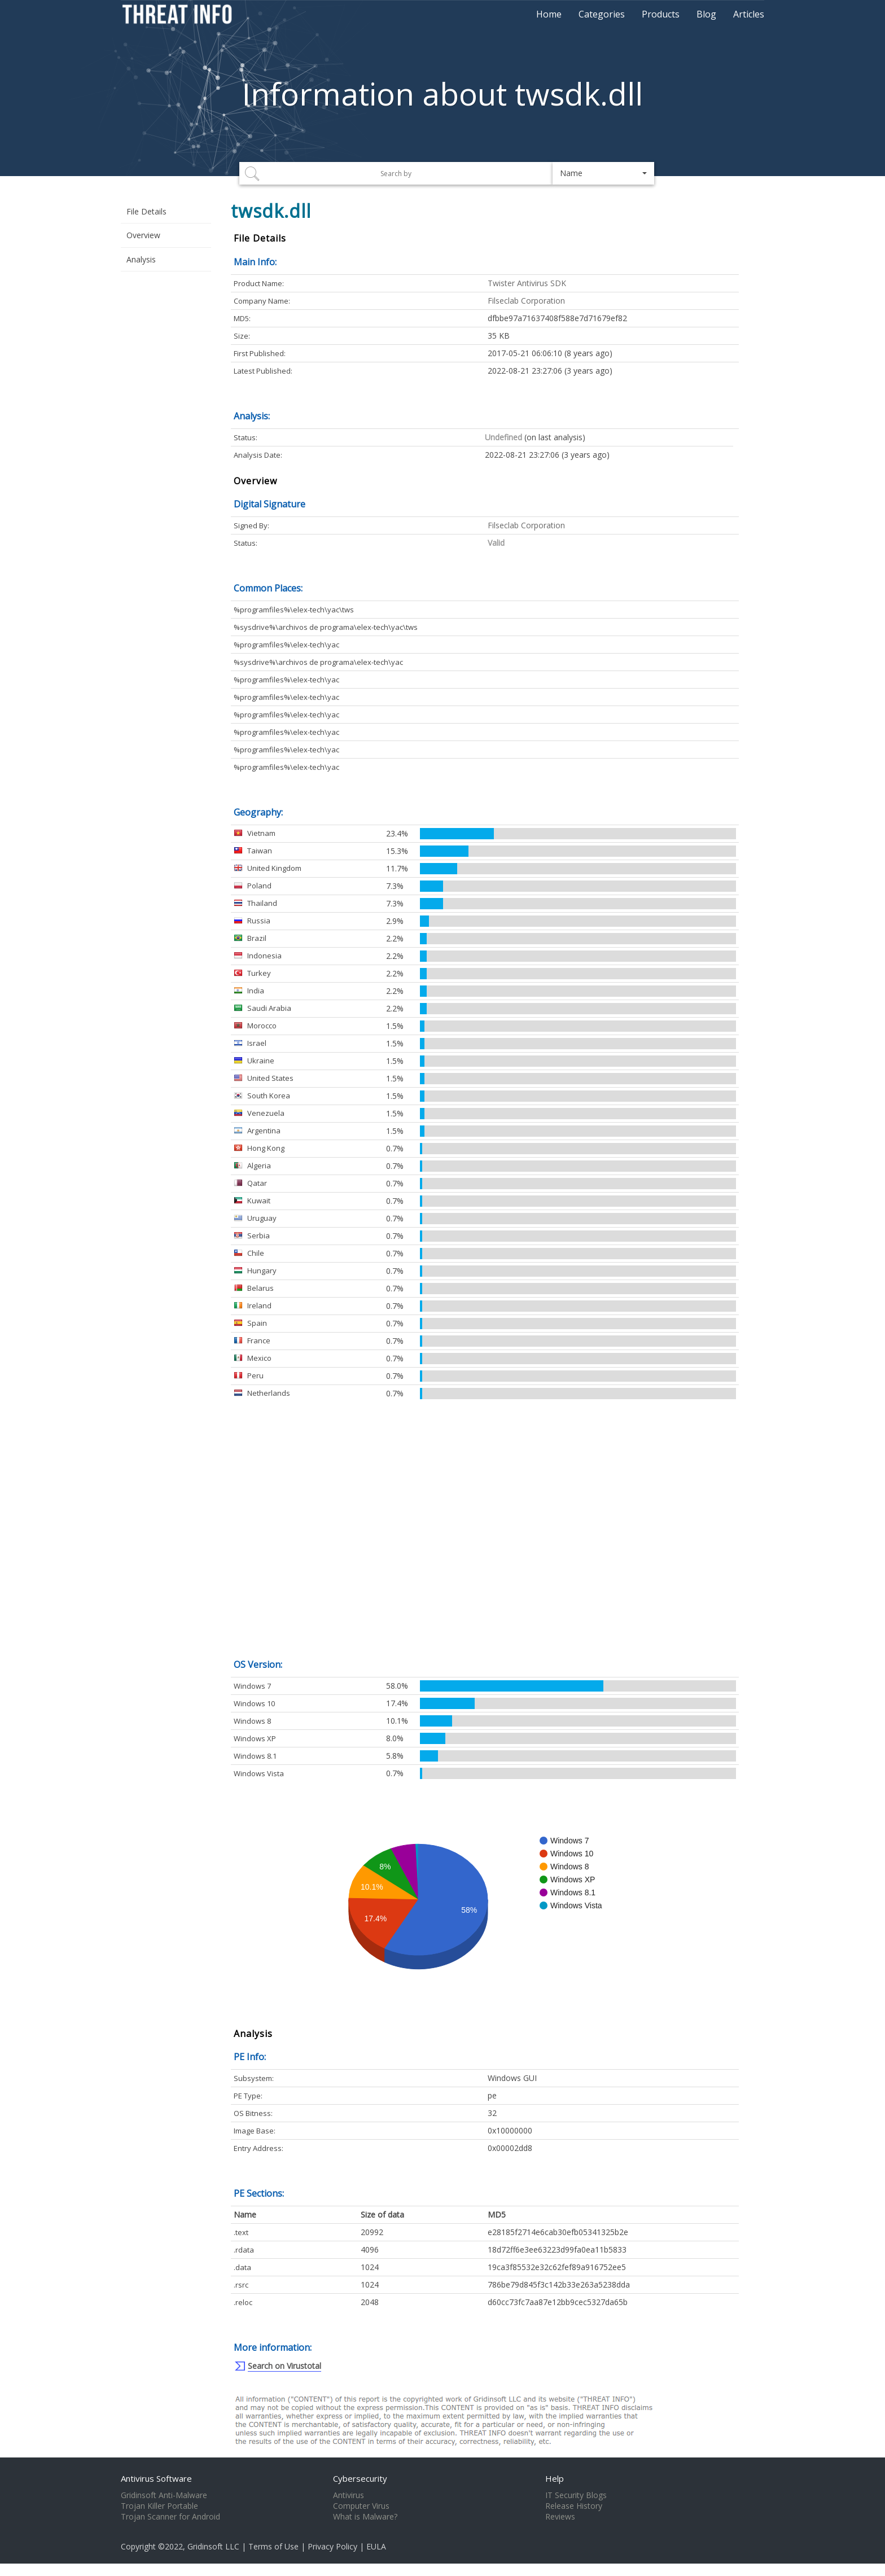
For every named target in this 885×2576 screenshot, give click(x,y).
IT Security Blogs (576, 2495)
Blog (706, 14)
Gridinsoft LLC (213, 2546)
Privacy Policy (332, 2546)
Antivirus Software (156, 2478)
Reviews (560, 2517)
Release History (573, 2506)
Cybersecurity (360, 2478)
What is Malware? (365, 2517)
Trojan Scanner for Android (170, 2517)
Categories (602, 14)
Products (661, 14)
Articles (748, 14)
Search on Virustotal (284, 2365)
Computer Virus (361, 2506)
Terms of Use (273, 2546)
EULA (376, 2546)
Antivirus (348, 2495)
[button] (603, 173)
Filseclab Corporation (526, 300)
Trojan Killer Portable (159, 2506)
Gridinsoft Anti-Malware (164, 2495)
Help (554, 2478)
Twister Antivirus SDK (527, 283)
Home (549, 14)
